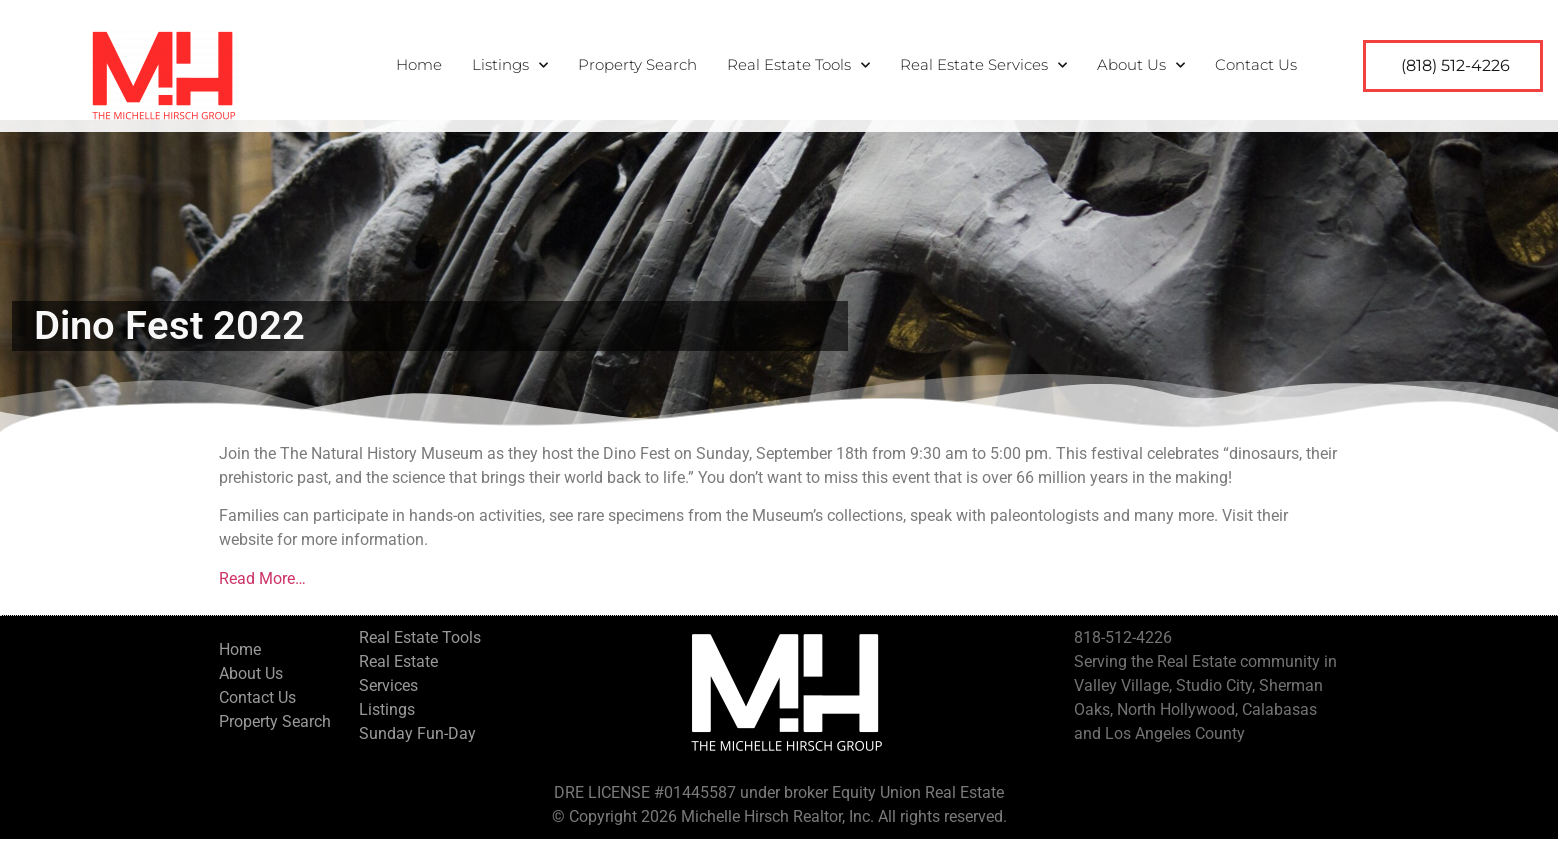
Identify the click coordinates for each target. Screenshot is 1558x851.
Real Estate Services (983, 65)
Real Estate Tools (798, 65)
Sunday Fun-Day (417, 745)
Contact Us (1256, 64)
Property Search (637, 64)
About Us (1141, 65)
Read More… (262, 590)
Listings (510, 65)
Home (419, 64)
